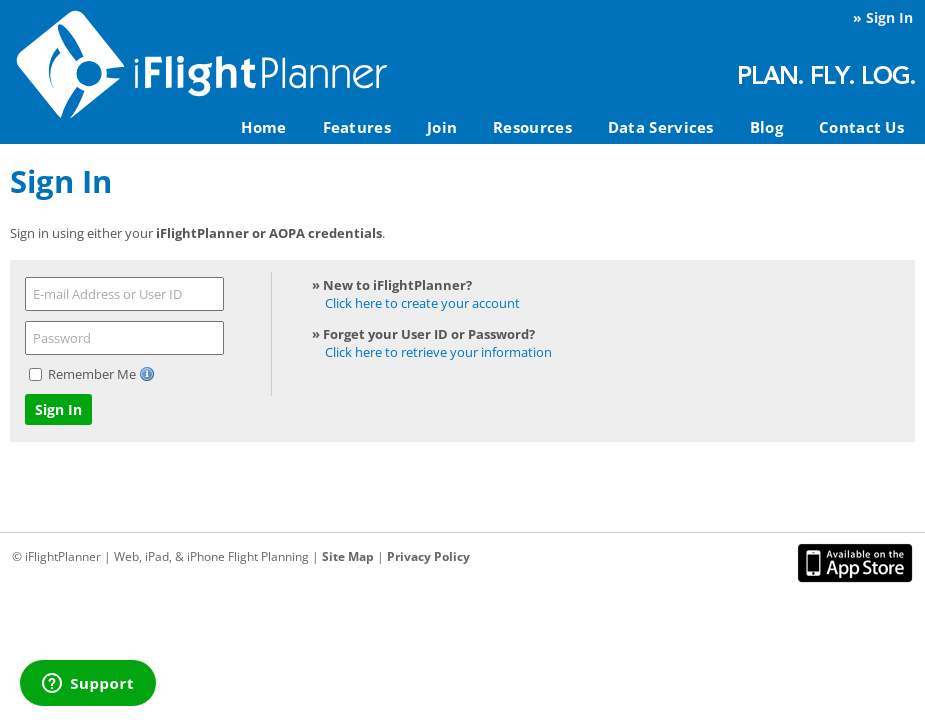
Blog (766, 127)
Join (442, 127)
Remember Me (93, 374)
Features (357, 127)
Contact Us (861, 127)
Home (263, 127)
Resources (532, 127)
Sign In (889, 17)
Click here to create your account (422, 303)
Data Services (661, 127)
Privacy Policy (428, 556)
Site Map (348, 556)
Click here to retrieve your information (438, 352)
